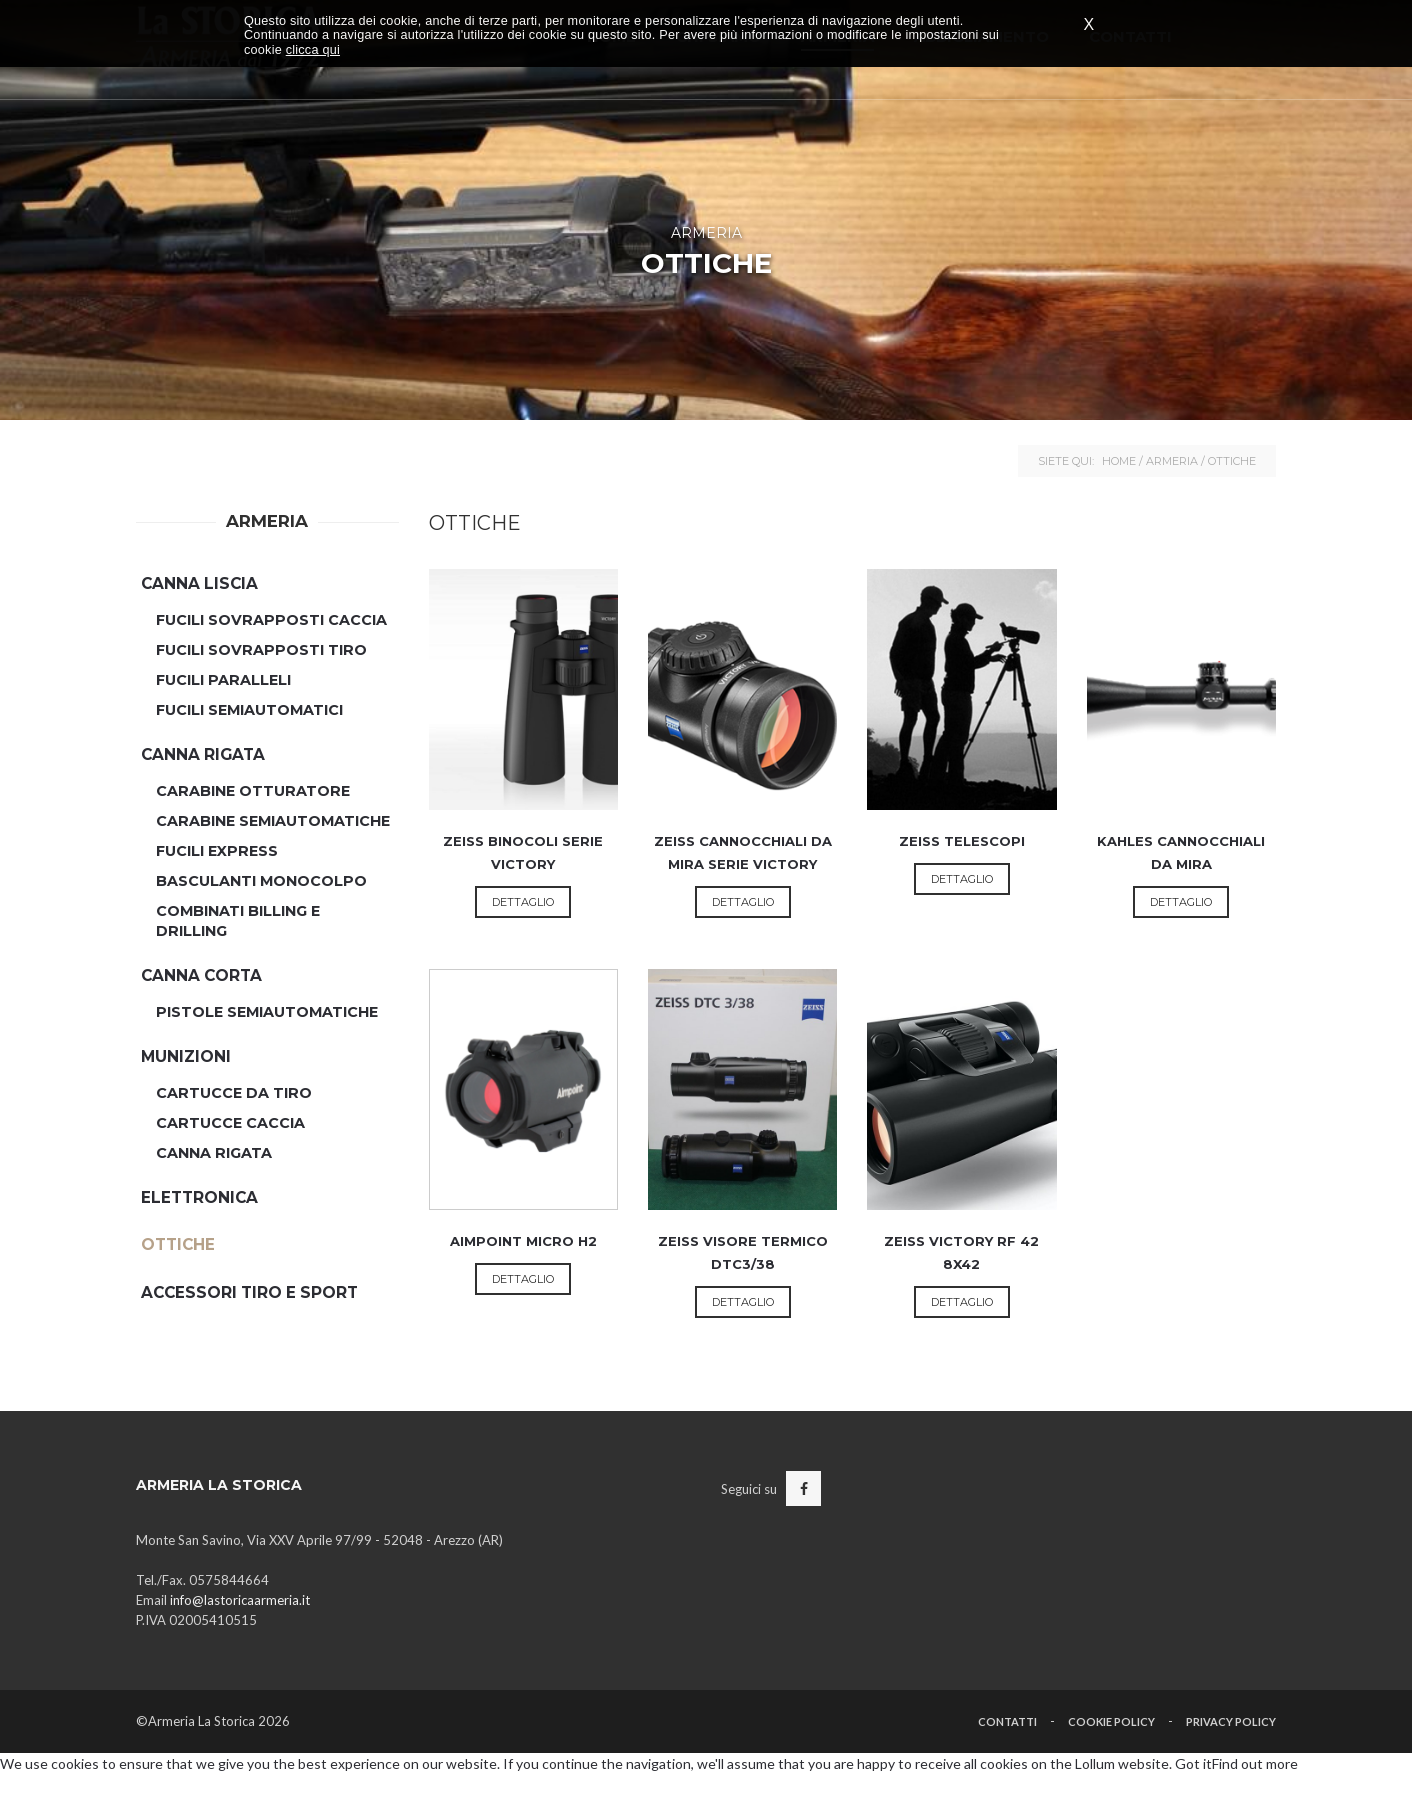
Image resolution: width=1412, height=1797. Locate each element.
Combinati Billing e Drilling (238, 921)
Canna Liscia (199, 583)
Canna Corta (201, 975)
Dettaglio (523, 902)
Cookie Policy (1111, 1721)
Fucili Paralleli (223, 680)
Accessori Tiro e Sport (249, 1292)
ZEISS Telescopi (962, 841)
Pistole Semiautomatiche (267, 1012)
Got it (1193, 1763)
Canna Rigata (203, 754)
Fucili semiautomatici (249, 710)
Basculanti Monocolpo (261, 881)
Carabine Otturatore (253, 791)
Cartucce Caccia (230, 1123)
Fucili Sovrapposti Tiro (261, 650)
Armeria (1172, 461)
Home (1119, 461)
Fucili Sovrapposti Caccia (271, 620)
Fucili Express (217, 851)
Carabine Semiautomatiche (273, 821)
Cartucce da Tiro (234, 1093)
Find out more (1255, 1763)
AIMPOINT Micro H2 (523, 1241)
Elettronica (199, 1197)
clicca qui (313, 50)
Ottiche (178, 1244)
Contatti (1007, 1721)
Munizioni (186, 1056)
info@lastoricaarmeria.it (240, 1600)
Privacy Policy (1231, 1721)
